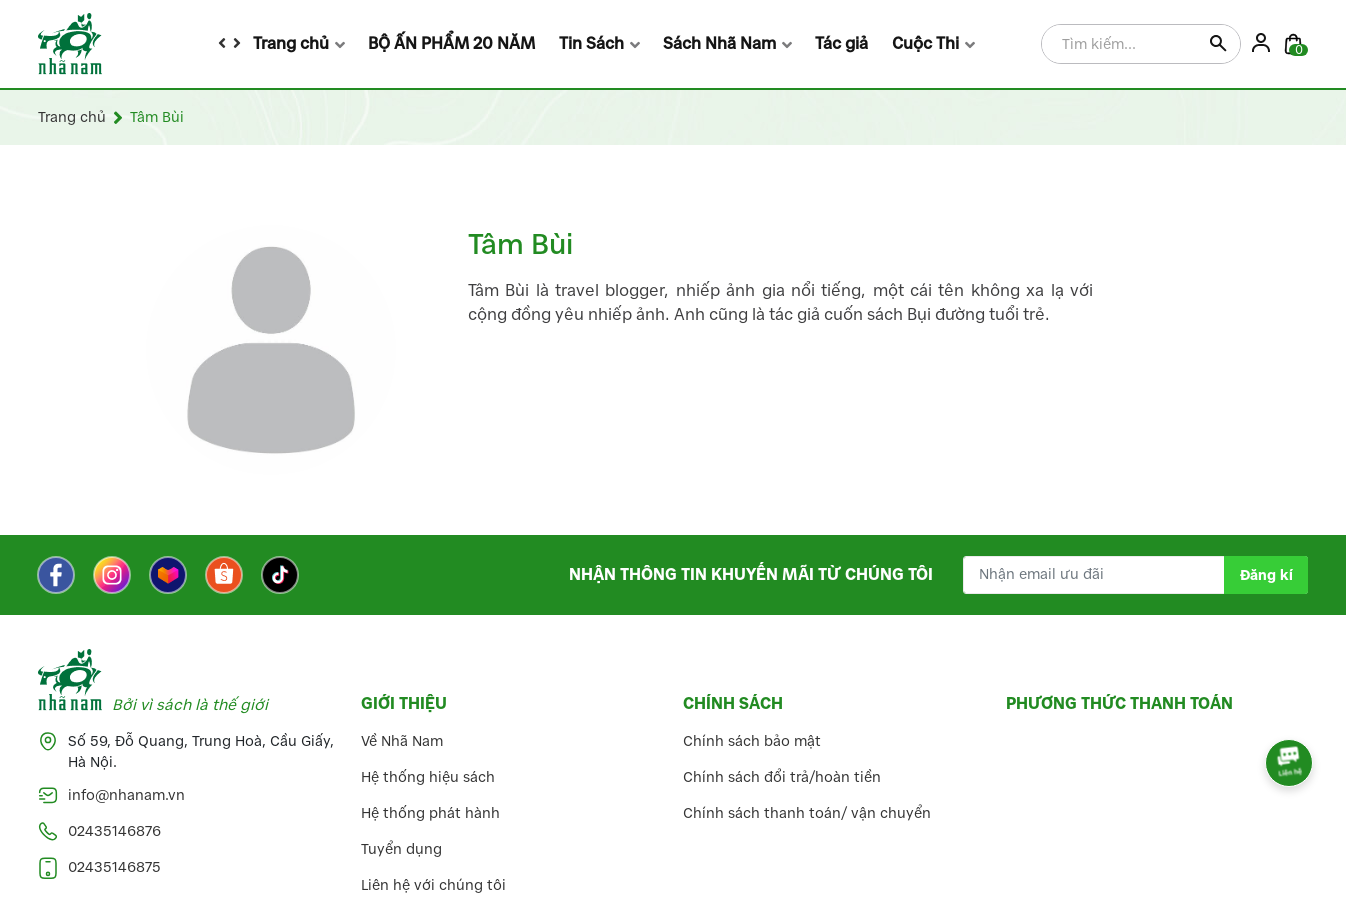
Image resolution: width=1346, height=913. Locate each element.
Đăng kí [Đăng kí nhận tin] (1266, 575)
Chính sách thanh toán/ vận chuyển (807, 813)
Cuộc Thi (925, 43)
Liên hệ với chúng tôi (433, 885)
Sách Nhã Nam (719, 43)
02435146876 (114, 831)
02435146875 (114, 867)
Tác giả (841, 43)
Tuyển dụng (401, 849)
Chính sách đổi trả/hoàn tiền (782, 777)
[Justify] (1217, 45)
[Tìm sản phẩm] (1141, 45)
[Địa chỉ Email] (1135, 575)
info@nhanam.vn (126, 795)
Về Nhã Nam (402, 741)
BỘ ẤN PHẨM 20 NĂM (451, 43)
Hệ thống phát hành (430, 813)
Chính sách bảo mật (752, 741)
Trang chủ (291, 43)
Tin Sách (591, 43)
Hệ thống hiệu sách (428, 777)
